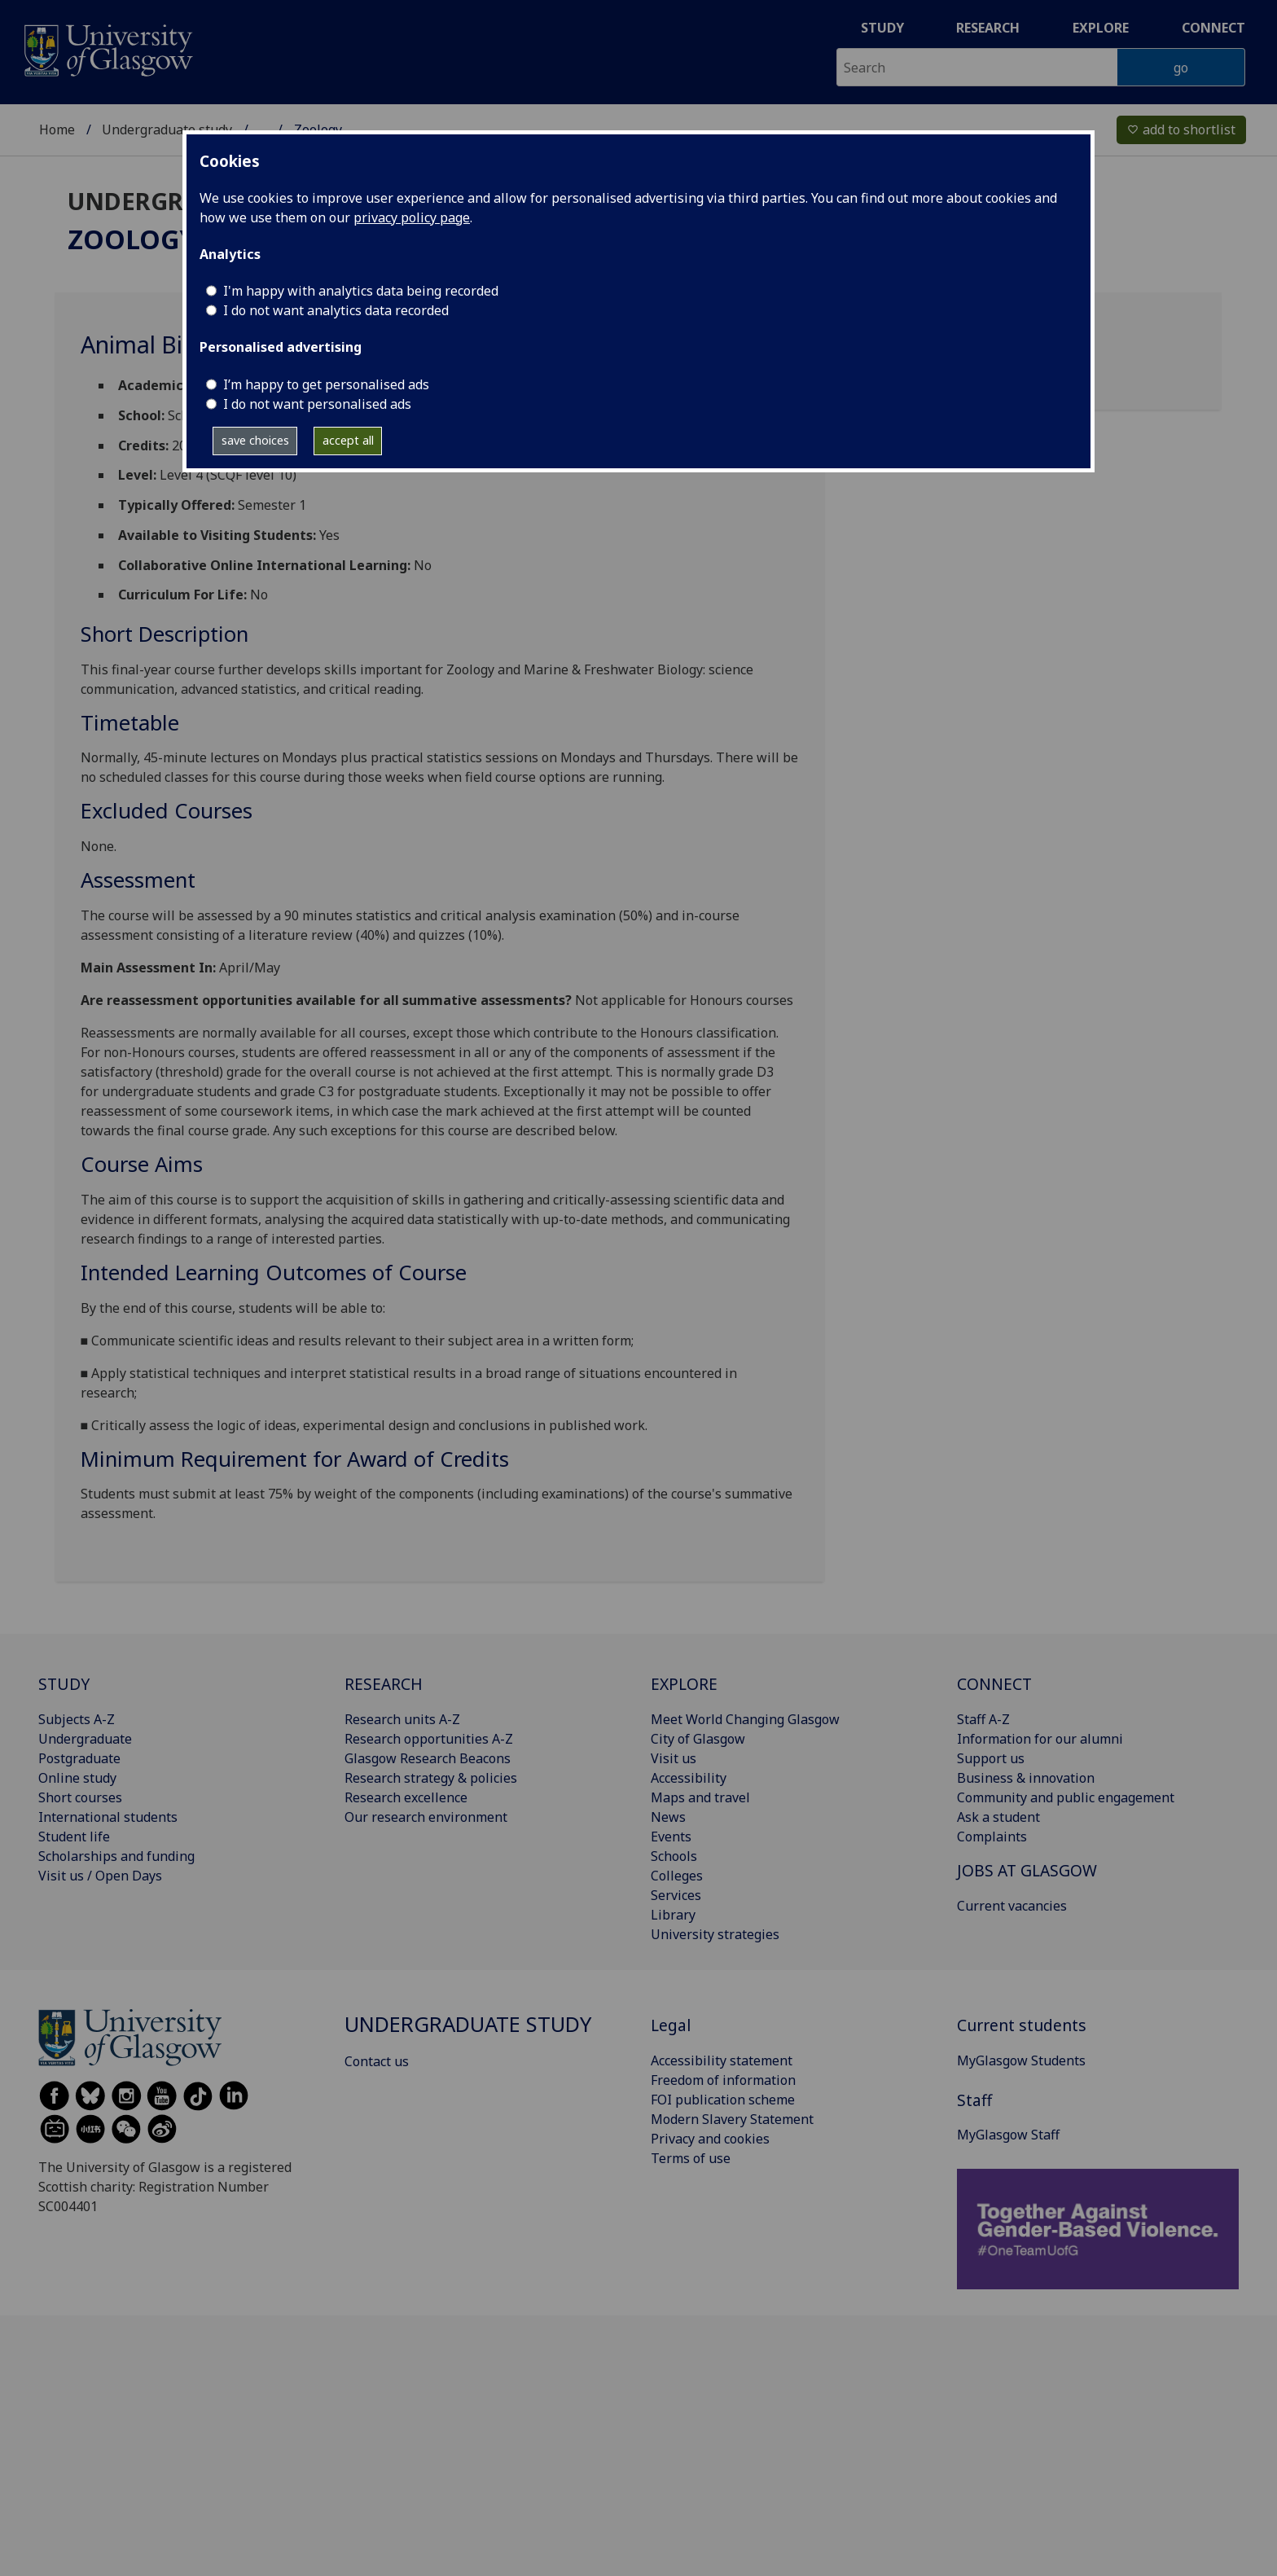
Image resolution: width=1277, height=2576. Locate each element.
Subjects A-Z (76, 1719)
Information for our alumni (1040, 1739)
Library (673, 1915)
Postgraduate (79, 1758)
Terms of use (691, 2158)
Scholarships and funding (116, 1856)
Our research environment (425, 1817)
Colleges (677, 1876)
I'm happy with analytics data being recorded (360, 291)
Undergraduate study (167, 129)
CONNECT (994, 1684)
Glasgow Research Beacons (427, 1758)
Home (57, 129)
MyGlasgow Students (1021, 2060)
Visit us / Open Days (100, 1876)
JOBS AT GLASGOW (1027, 1870)
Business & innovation (1026, 1778)
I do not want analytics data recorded (336, 310)
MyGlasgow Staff (1008, 2135)
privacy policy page (411, 217)
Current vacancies (1012, 1906)
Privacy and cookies (710, 2139)
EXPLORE (684, 1684)
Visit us (673, 1758)
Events (671, 1836)
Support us (991, 1758)
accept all (348, 440)
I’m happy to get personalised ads (326, 384)
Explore (1101, 28)
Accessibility (688, 1778)
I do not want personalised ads (317, 404)
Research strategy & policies (430, 1778)
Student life (74, 1836)
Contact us (376, 2061)
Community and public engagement (1065, 1797)
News (668, 1817)
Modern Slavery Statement (732, 2119)
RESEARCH (383, 1684)
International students (108, 1817)
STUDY (64, 1684)
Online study (77, 1778)
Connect (1213, 28)
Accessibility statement (721, 2060)
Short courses (80, 1797)
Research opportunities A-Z (428, 1739)
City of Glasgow (698, 1739)
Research (988, 28)
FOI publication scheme (723, 2100)
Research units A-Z (402, 1719)
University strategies (715, 1934)
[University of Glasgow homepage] (107, 48)
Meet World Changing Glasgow (745, 1719)
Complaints (992, 1836)
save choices (255, 440)
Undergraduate (85, 1739)
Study (882, 28)
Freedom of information (723, 2080)
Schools (674, 1856)
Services (676, 1895)
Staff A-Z (983, 1719)
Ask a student (998, 1817)
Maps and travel (700, 1797)
